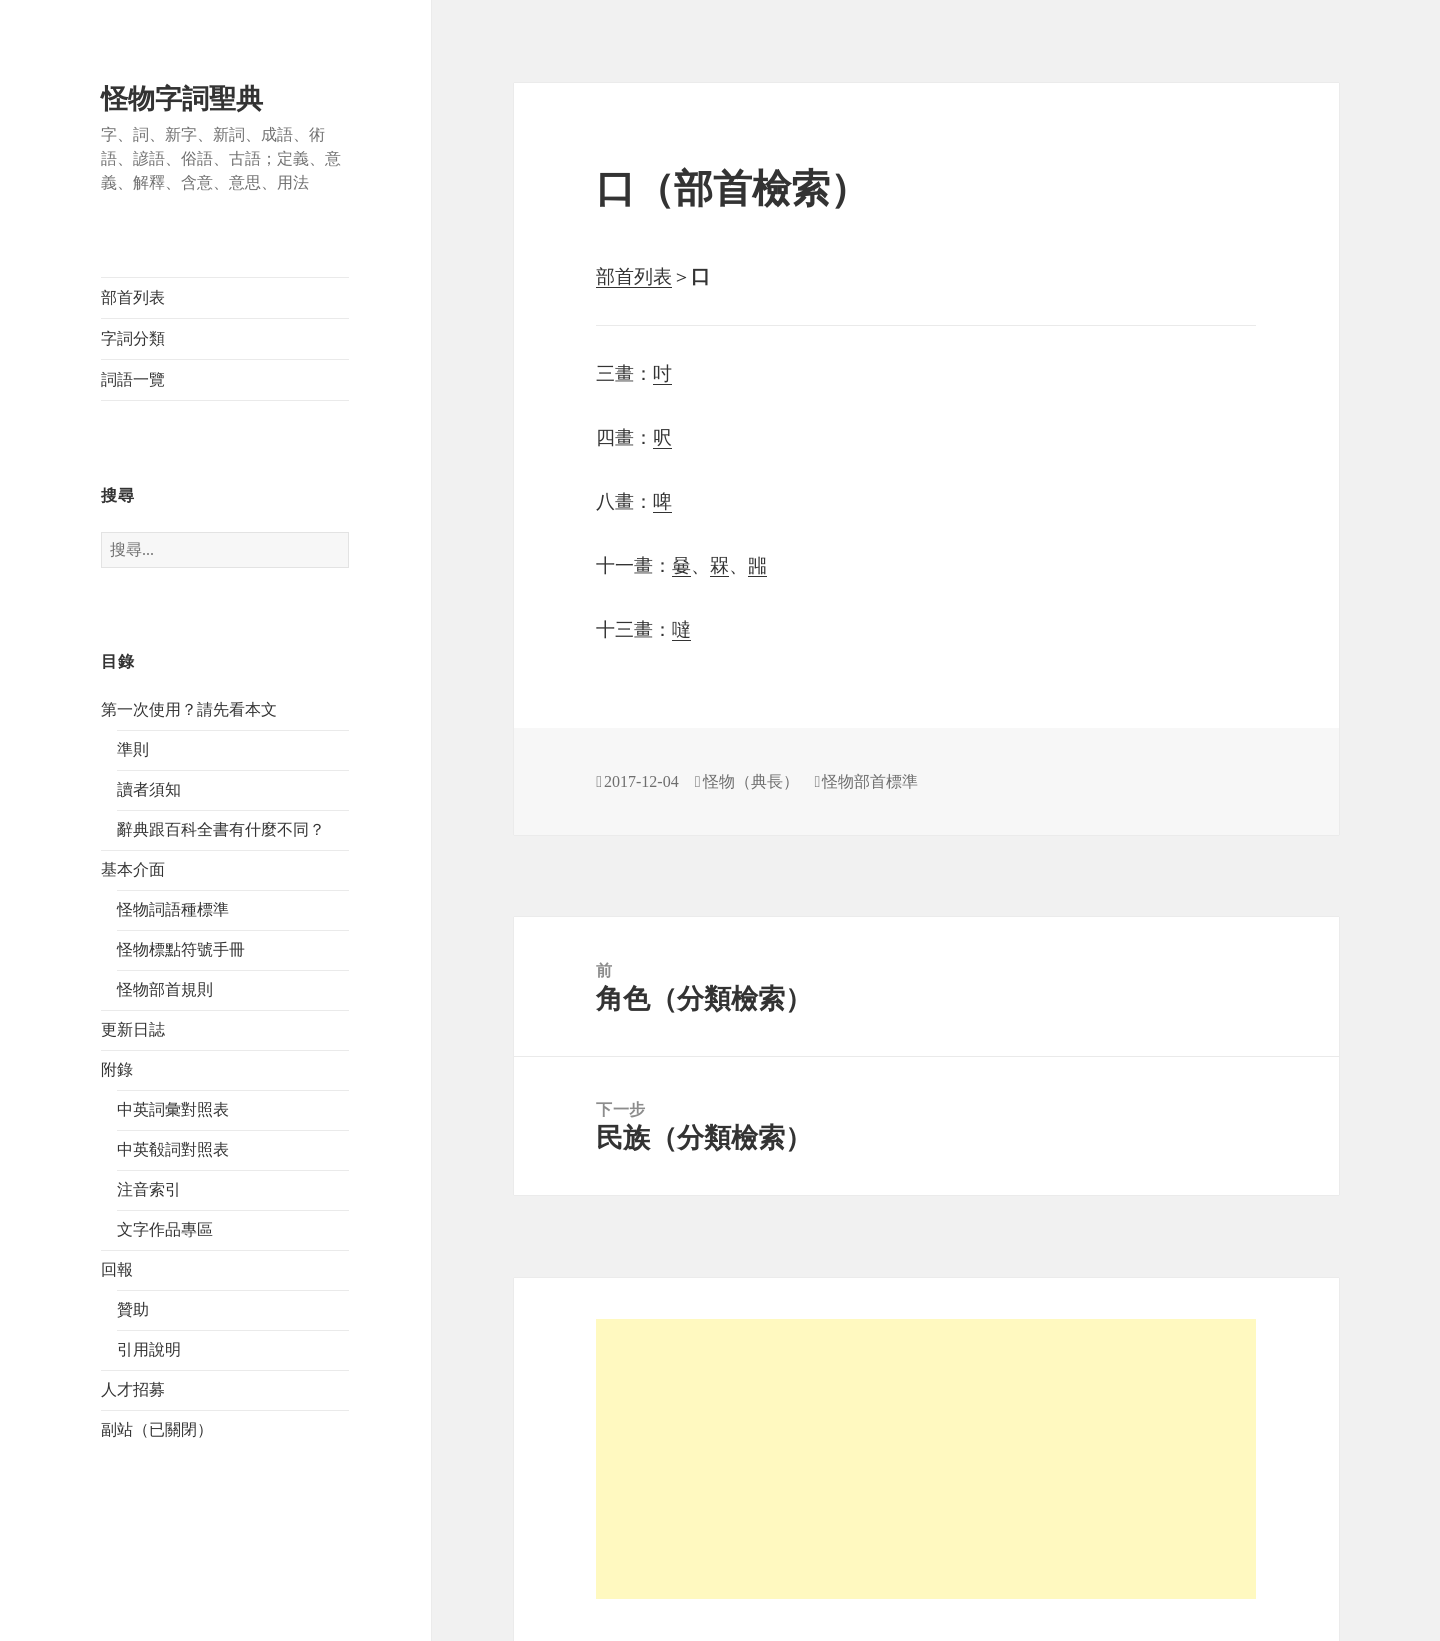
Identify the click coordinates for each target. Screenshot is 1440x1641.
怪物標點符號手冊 (181, 949)
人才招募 (133, 1389)
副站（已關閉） (157, 1429)
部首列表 (133, 297)
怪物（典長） (751, 781)
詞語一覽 (133, 379)
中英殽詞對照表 (173, 1149)
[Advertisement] (926, 1459)
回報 (117, 1269)
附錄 (117, 1069)
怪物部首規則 (165, 989)
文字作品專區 (165, 1229)
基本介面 (133, 869)
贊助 (133, 1309)
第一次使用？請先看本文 (189, 709)
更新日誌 (133, 1029)
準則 (133, 749)
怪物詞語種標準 (173, 909)
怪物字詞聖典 (182, 99)
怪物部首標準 (870, 781)
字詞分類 (133, 338)
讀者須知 (149, 789)
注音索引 (149, 1189)
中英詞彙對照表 (173, 1109)
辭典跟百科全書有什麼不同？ (221, 829)
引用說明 (149, 1349)
